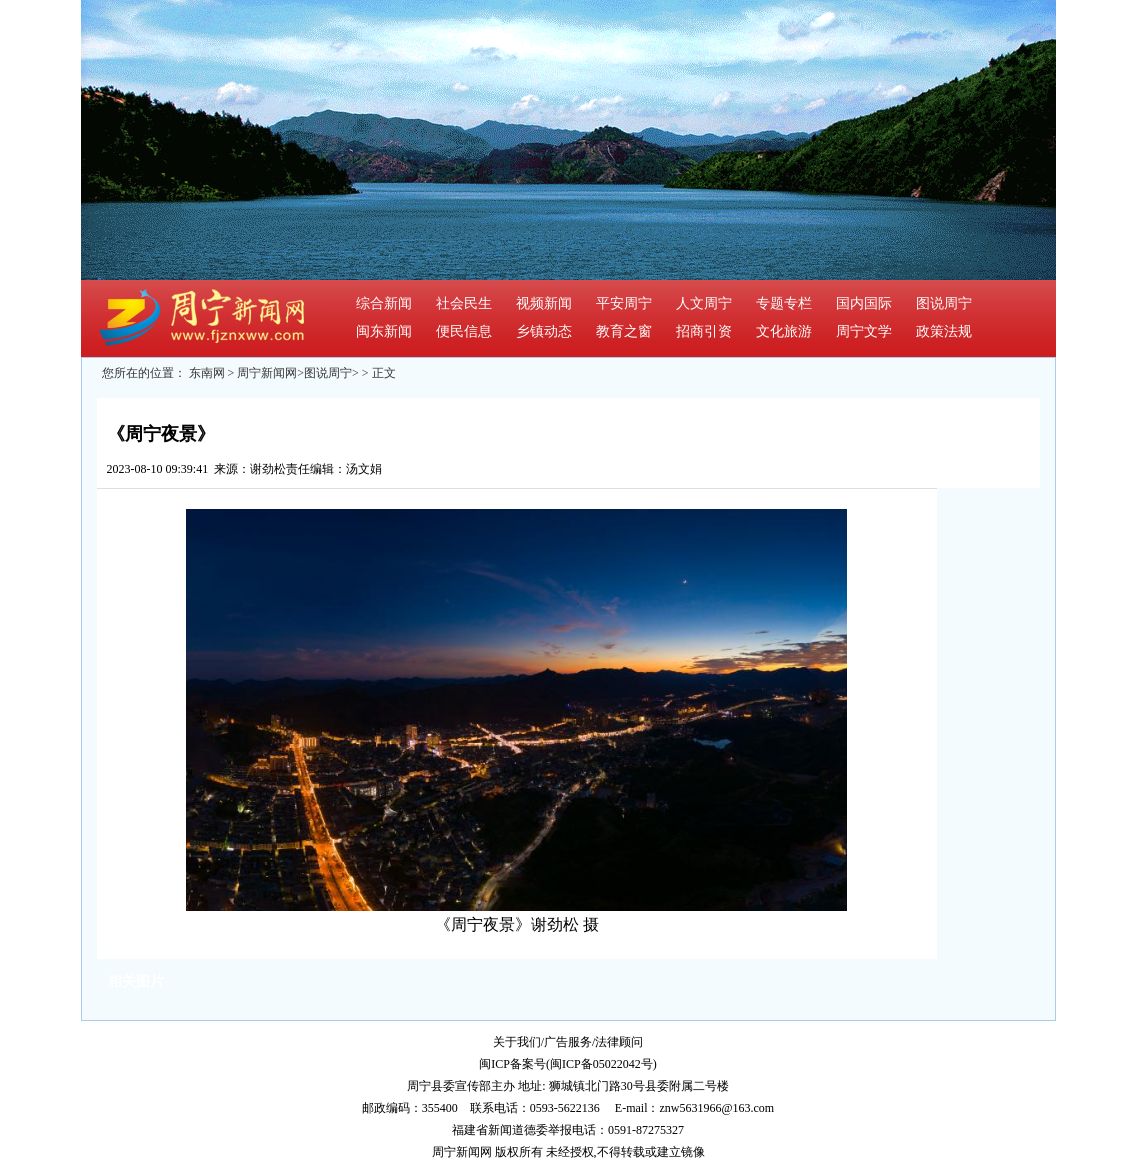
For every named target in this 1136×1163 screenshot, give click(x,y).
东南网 (207, 373)
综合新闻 (384, 303)
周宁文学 (864, 331)
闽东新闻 (384, 331)
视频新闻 (544, 303)
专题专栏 (784, 303)
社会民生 (464, 303)
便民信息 (464, 331)
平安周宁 (624, 303)
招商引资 (704, 331)
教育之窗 (624, 331)
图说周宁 (944, 303)
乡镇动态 (544, 331)
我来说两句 (424, 469)
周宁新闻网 (267, 373)
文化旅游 (784, 331)
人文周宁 (704, 303)
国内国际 (864, 303)
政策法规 (944, 331)
